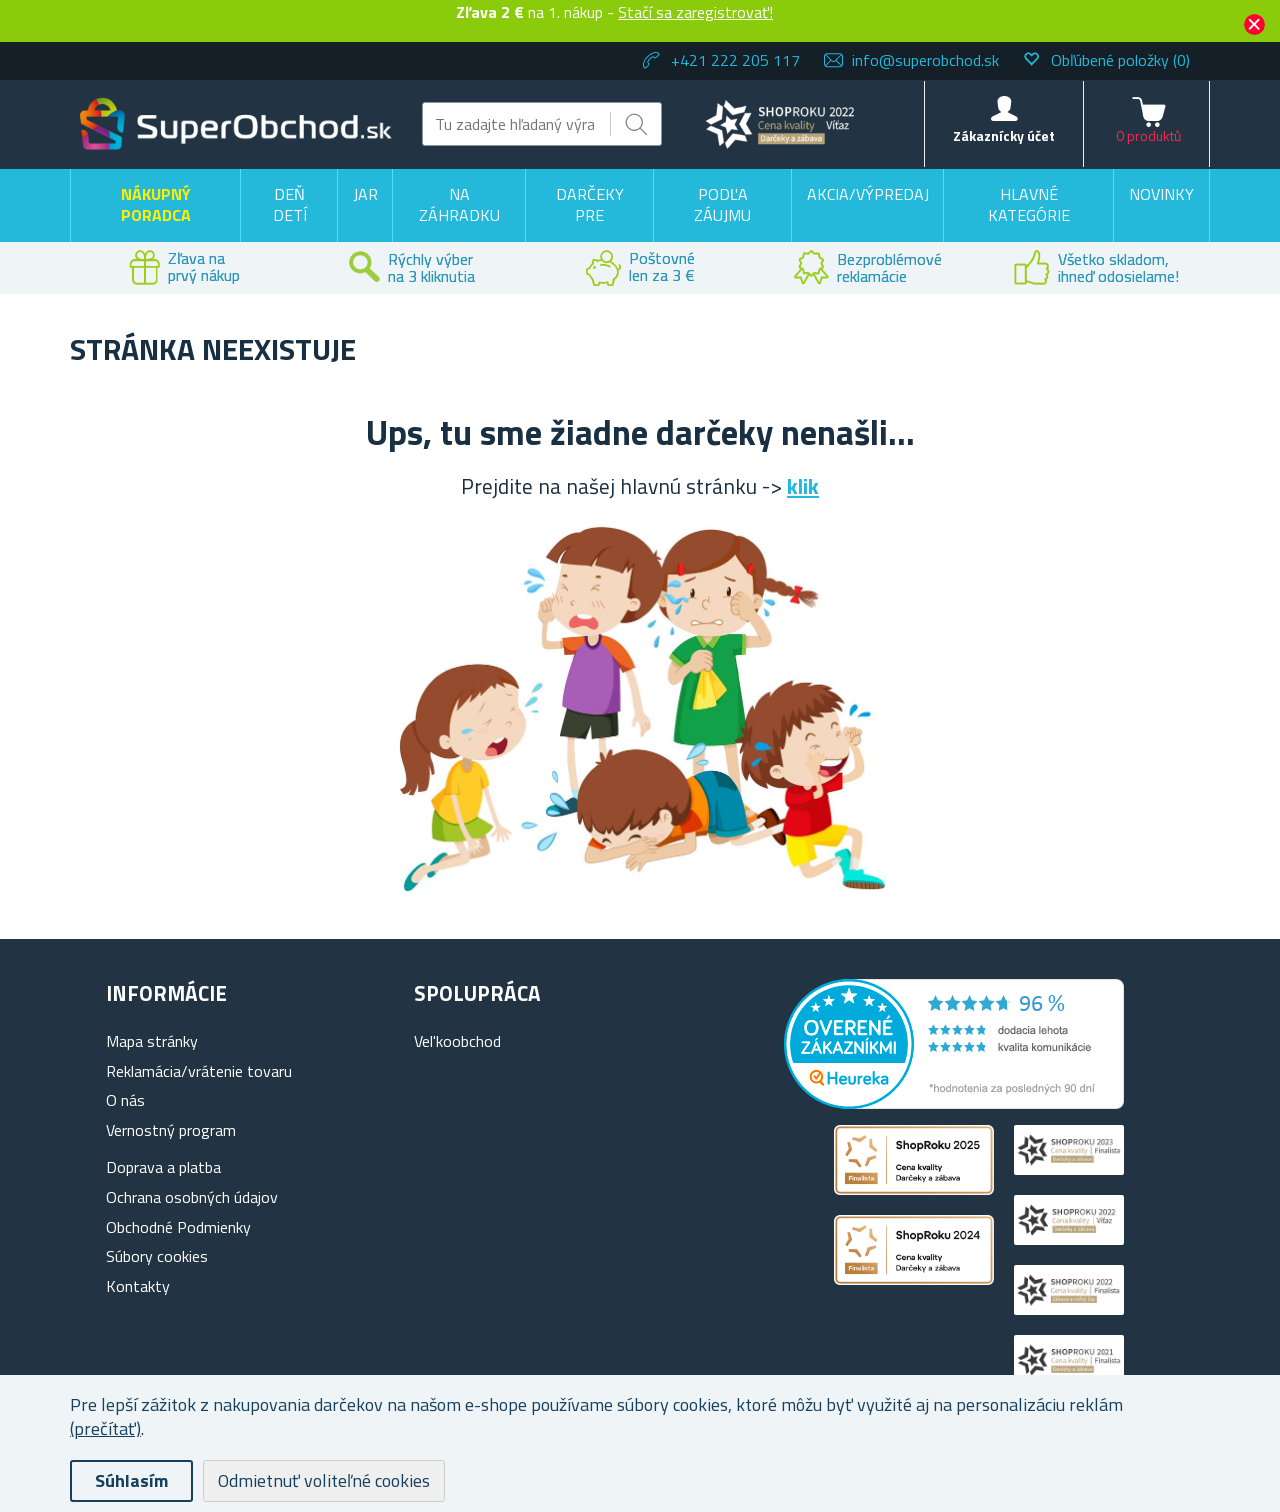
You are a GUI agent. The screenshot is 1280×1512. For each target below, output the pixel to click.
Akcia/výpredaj (868, 194)
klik (803, 486)
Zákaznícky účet (1004, 135)
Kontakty (138, 1286)
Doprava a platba (163, 1167)
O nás (125, 1100)
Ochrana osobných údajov (192, 1197)
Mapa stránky (152, 1041)
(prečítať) (105, 1428)
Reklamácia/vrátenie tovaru (199, 1071)
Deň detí (290, 205)
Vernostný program (171, 1130)
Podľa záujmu (722, 205)
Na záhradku (459, 205)
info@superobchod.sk (925, 60)
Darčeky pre (590, 205)
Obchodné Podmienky (178, 1227)
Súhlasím (131, 1480)
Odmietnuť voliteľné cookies (324, 1480)
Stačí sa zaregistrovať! (695, 12)
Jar (365, 194)
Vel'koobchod (457, 1041)
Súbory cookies (157, 1256)
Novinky (1161, 194)
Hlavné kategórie (1029, 205)
